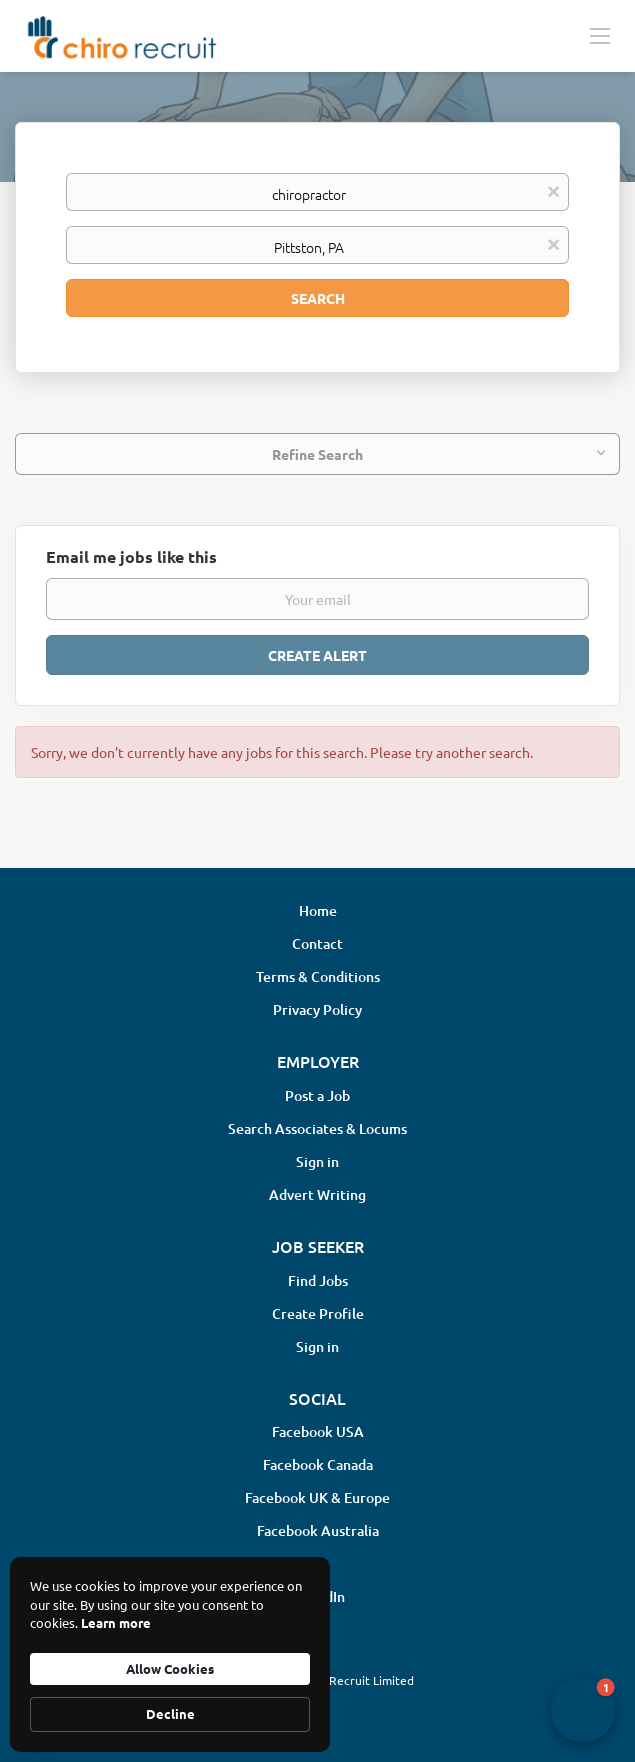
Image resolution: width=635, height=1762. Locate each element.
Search (318, 298)
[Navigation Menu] (600, 35)
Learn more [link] (116, 1622)
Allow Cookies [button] (170, 1668)
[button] (583, 1710)
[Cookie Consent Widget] (170, 1654)
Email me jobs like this (131, 556)
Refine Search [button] (317, 454)
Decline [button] (170, 1713)
